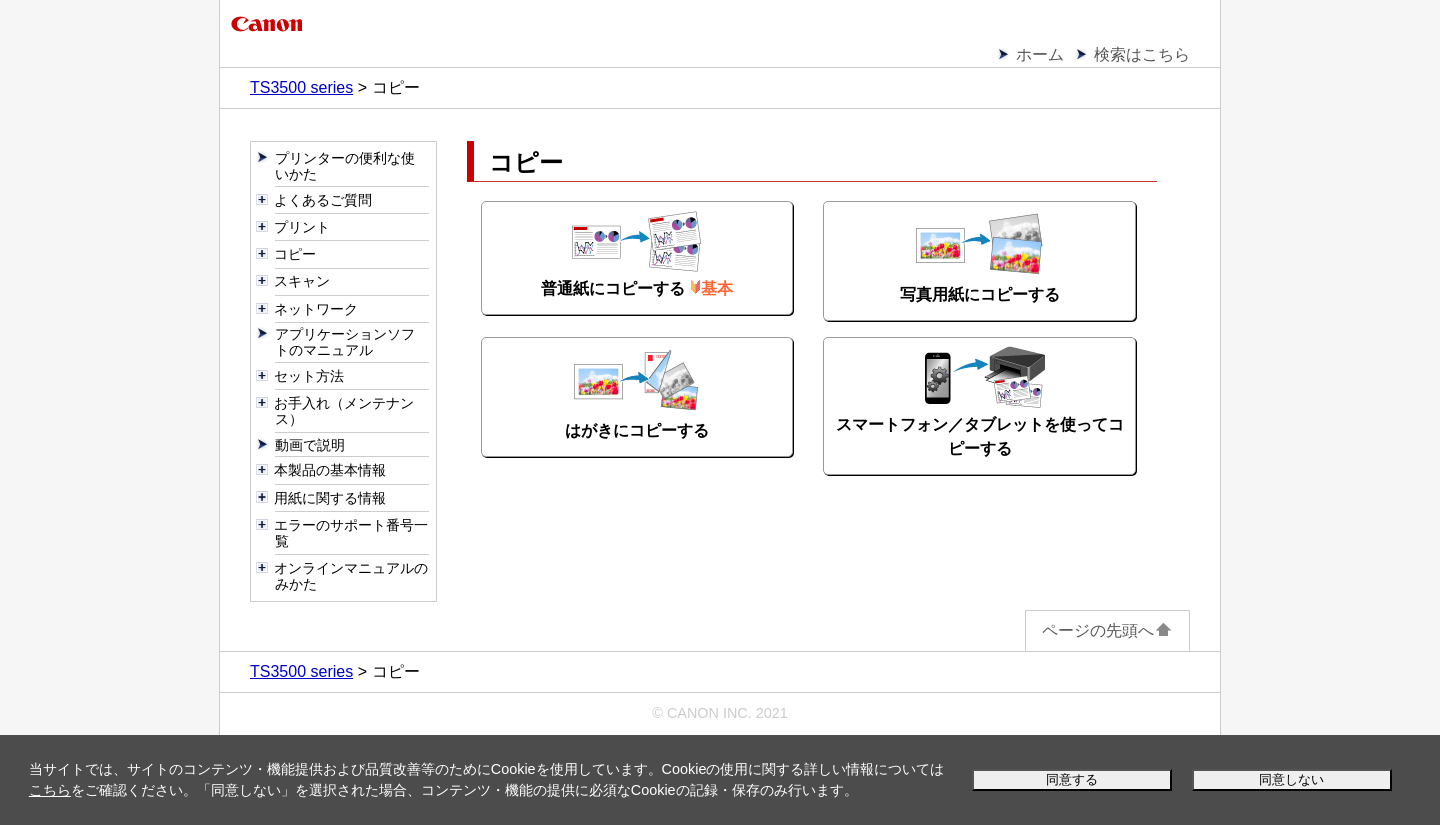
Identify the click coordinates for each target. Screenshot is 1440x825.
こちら (50, 790)
